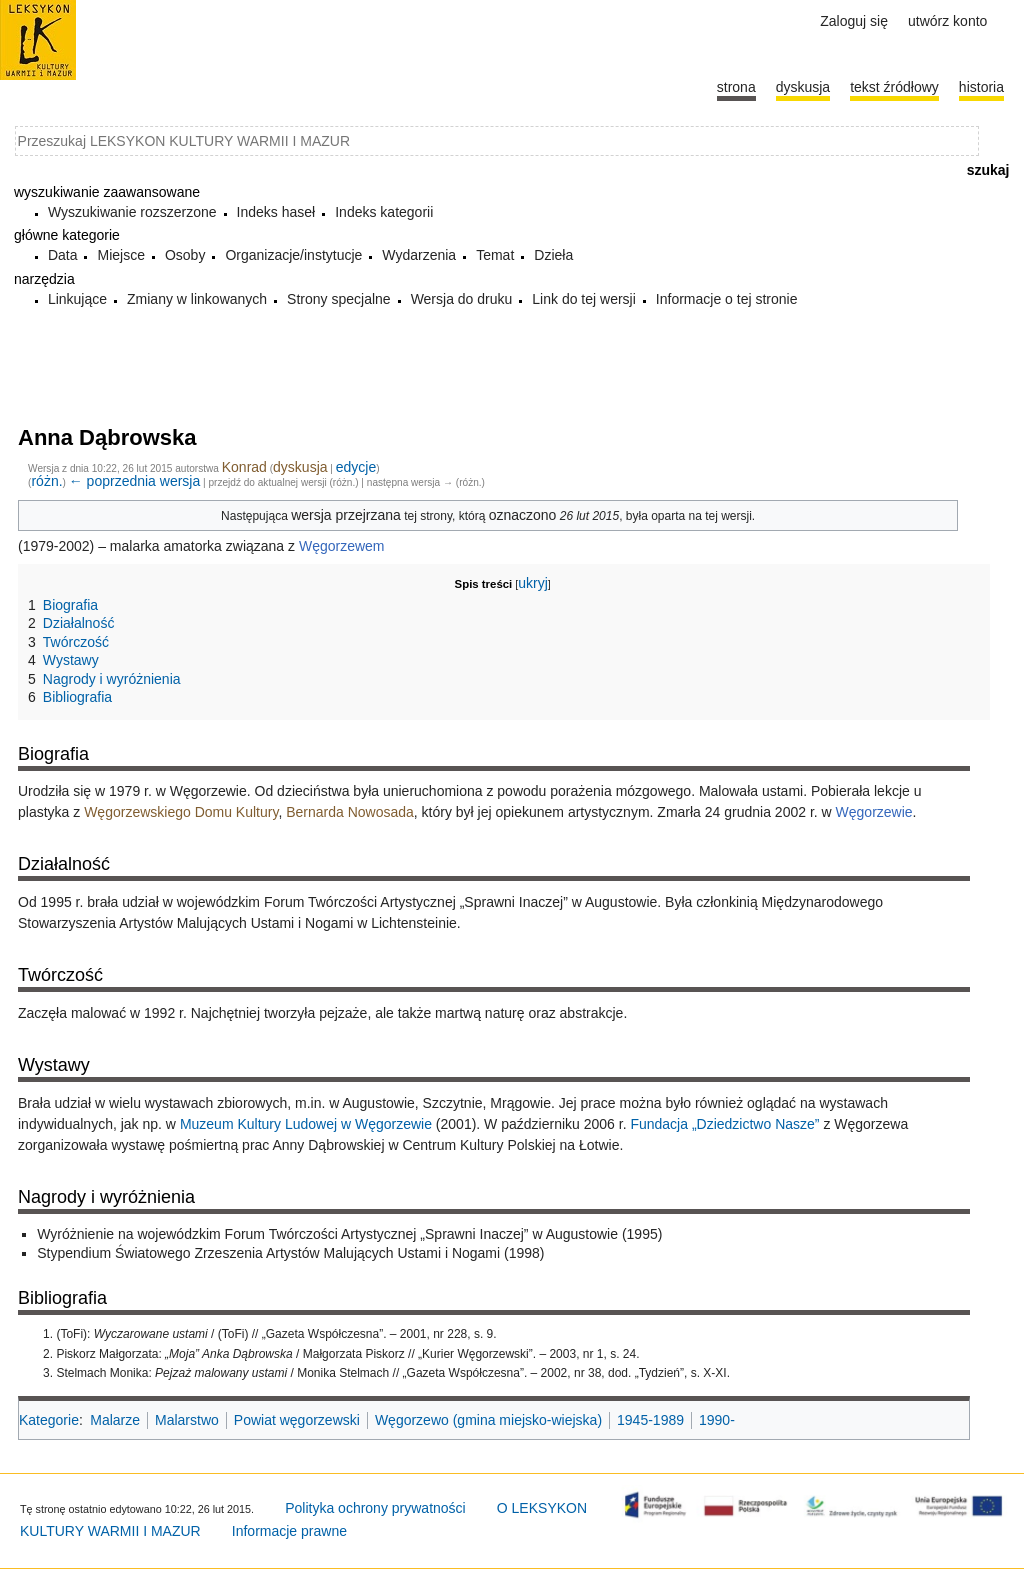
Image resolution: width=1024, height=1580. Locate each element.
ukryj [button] (533, 583)
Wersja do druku (462, 299)
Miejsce (120, 255)
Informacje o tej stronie (727, 299)
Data (63, 255)
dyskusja (300, 467)
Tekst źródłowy (894, 87)
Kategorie (49, 1420)
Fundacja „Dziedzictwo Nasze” (724, 1124)
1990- (717, 1420)
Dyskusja (803, 87)
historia (981, 87)
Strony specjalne (339, 299)
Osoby (185, 255)
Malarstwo (187, 1420)
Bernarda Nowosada (350, 812)
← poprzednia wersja (135, 481)
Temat (495, 255)
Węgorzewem (342, 546)
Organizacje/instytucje (293, 255)
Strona (736, 87)
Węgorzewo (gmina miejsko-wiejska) (488, 1420)
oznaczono (523, 515)
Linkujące (77, 299)
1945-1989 (650, 1420)
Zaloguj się (854, 21)
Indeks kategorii (384, 212)
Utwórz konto (947, 21)
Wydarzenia (419, 255)
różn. (46, 481)
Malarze (115, 1420)
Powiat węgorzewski (297, 1420)
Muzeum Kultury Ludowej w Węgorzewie (306, 1124)
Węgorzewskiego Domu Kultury (181, 812)
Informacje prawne (289, 1531)
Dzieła (553, 255)
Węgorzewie (874, 812)
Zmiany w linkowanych (197, 299)
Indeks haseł (276, 212)
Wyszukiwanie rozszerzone (132, 212)
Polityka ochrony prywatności (375, 1508)
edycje (356, 467)
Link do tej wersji (584, 299)
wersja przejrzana (346, 515)
